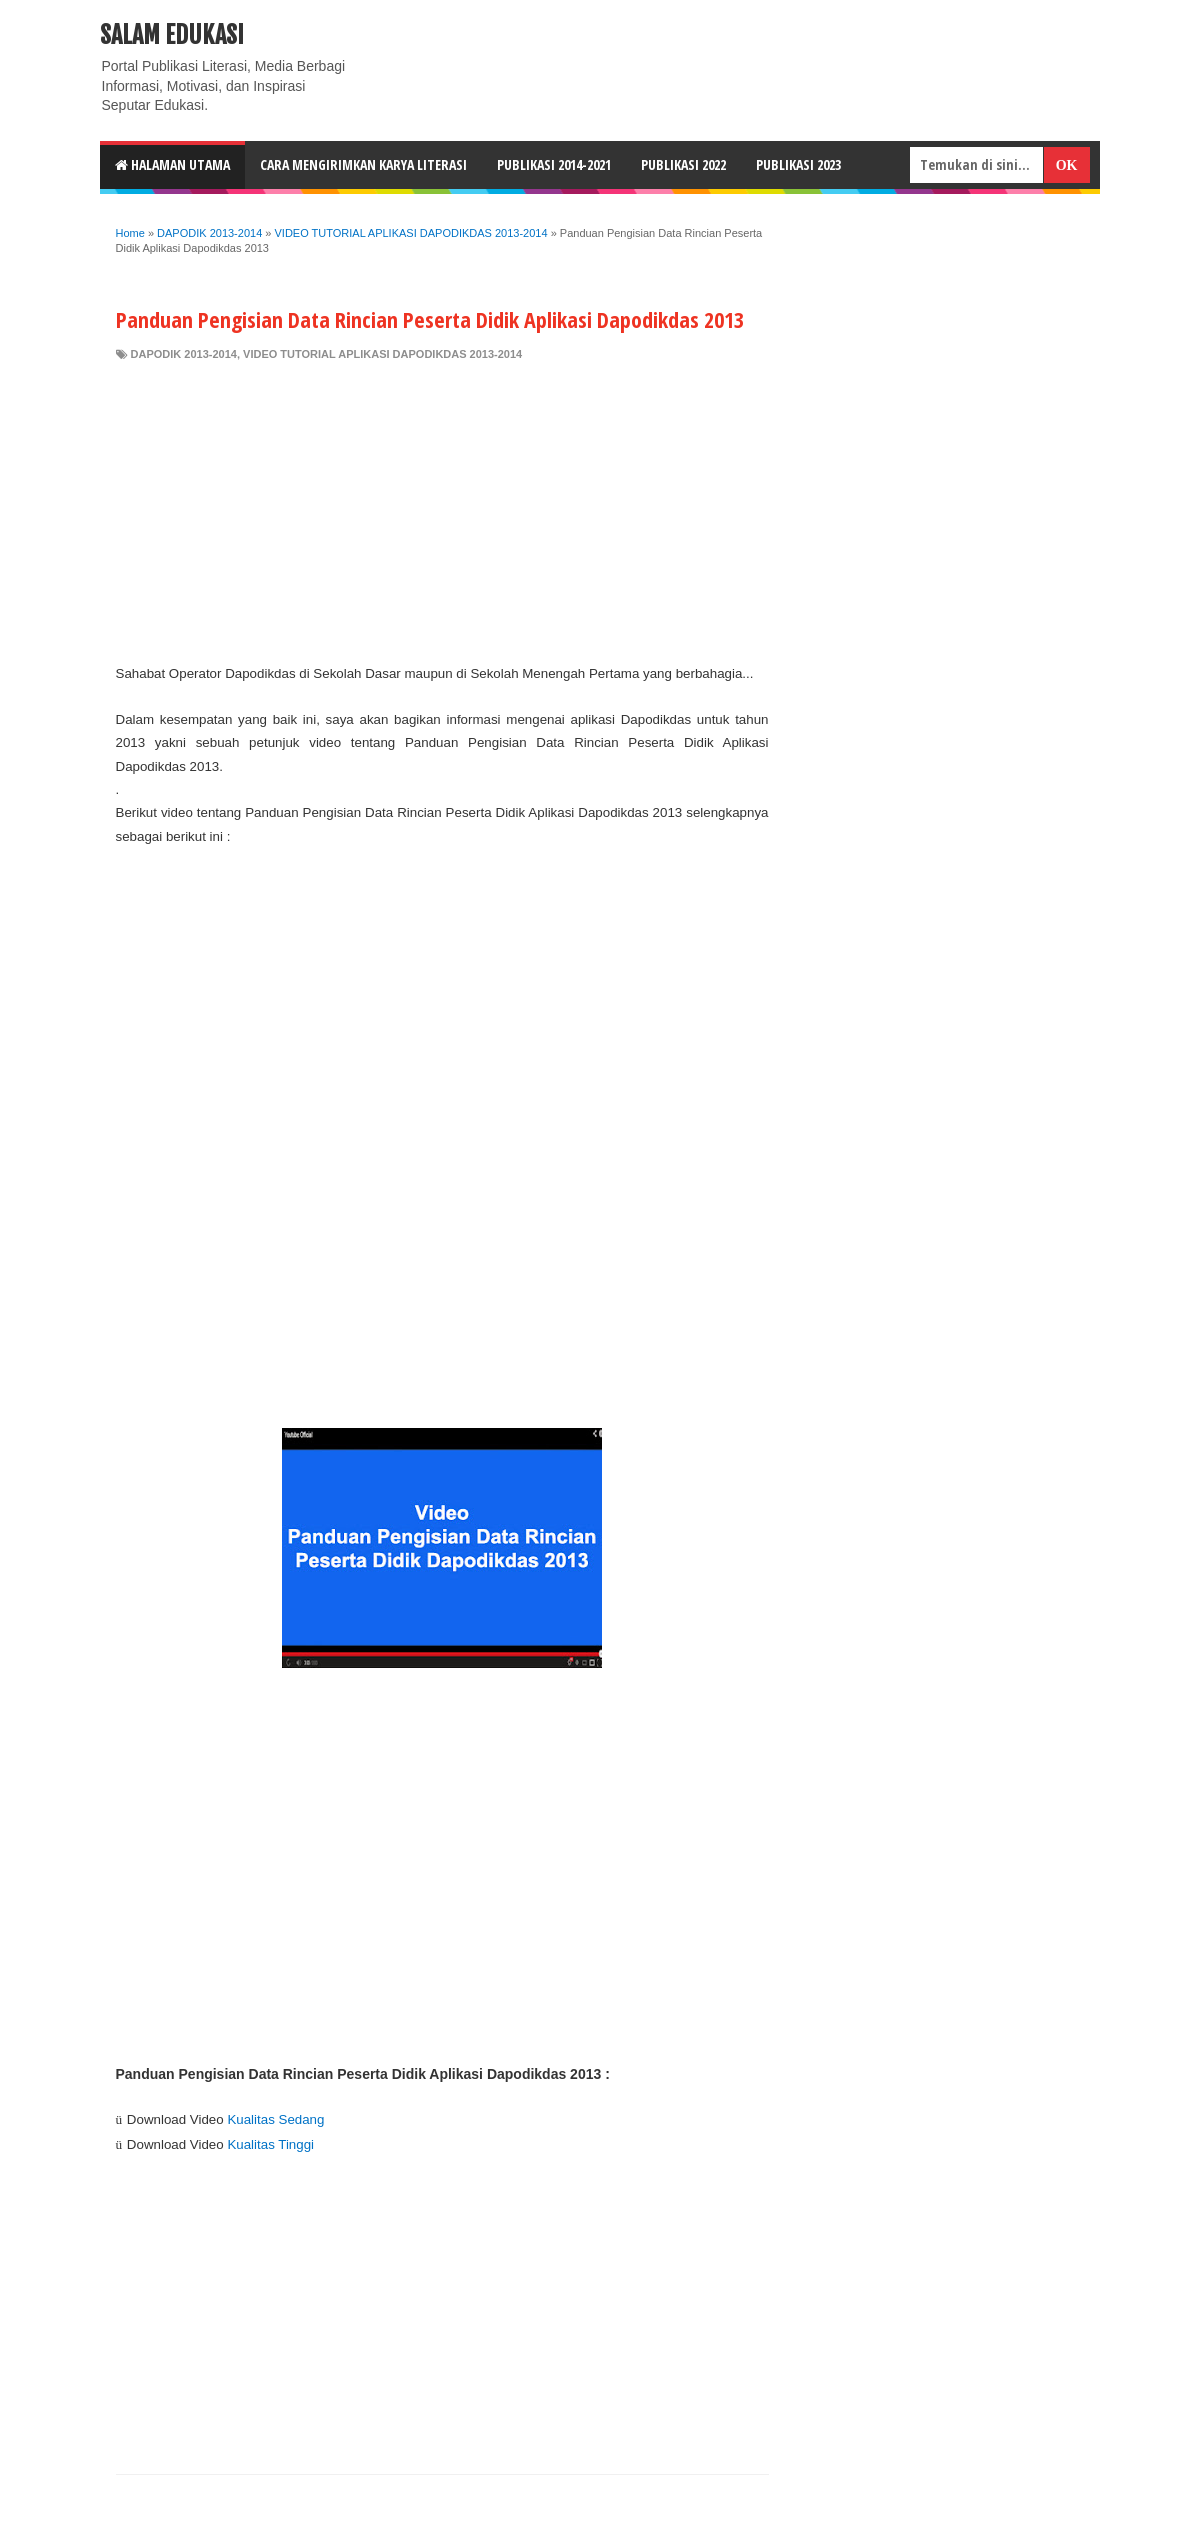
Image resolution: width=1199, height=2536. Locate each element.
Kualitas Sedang (275, 2119)
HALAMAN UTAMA (172, 164)
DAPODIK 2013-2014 (184, 354)
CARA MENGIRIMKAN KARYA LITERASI (363, 164)
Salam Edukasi (172, 35)
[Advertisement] (442, 512)
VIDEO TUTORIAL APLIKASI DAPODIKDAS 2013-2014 (382, 354)
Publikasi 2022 (683, 164)
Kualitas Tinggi (270, 2144)
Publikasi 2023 (798, 164)
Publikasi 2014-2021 (554, 164)
